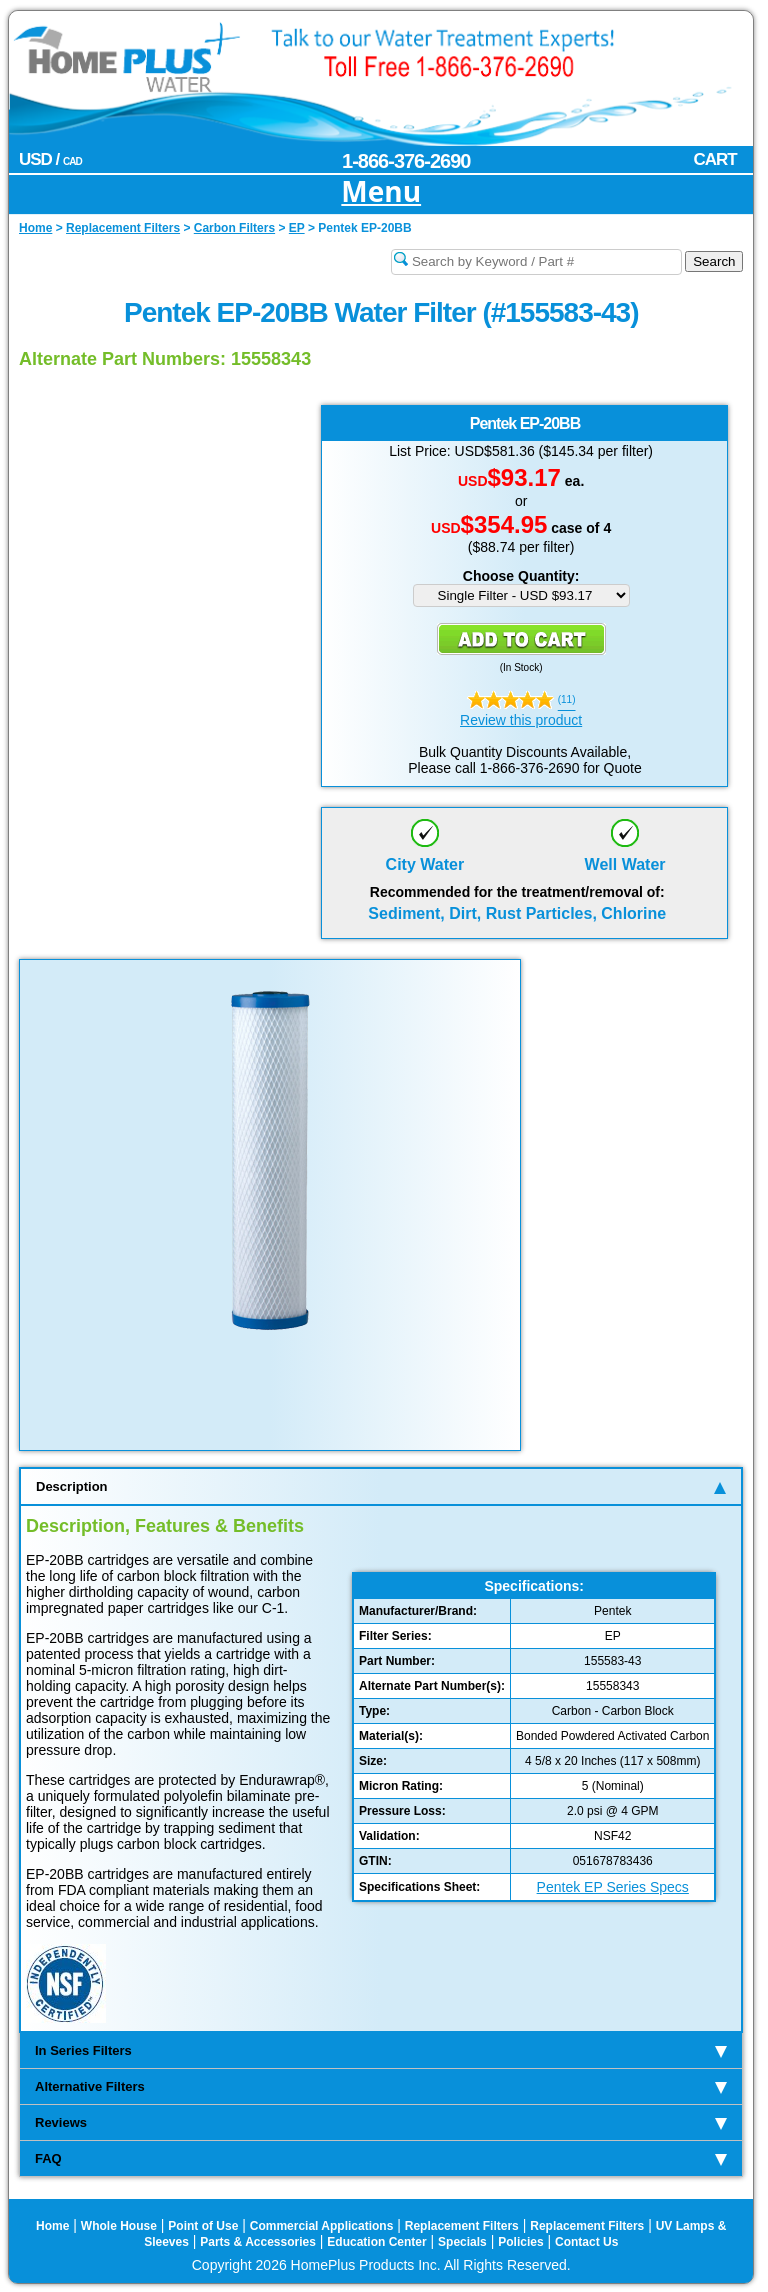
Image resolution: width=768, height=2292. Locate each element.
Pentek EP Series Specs (613, 1887)
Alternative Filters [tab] (381, 2086)
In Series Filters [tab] (381, 2050)
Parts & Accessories (258, 2242)
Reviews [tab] (381, 2122)
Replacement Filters (462, 2226)
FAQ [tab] (381, 2158)
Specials (462, 2242)
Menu (381, 192)
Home (52, 2226)
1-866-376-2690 (406, 161)
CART (714, 159)
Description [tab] (381, 1486)
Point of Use (203, 2226)
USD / (50, 159)
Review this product (521, 720)
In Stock (521, 667)
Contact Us (586, 2242)
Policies (520, 2242)
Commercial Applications (322, 2226)
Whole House (119, 2226)
